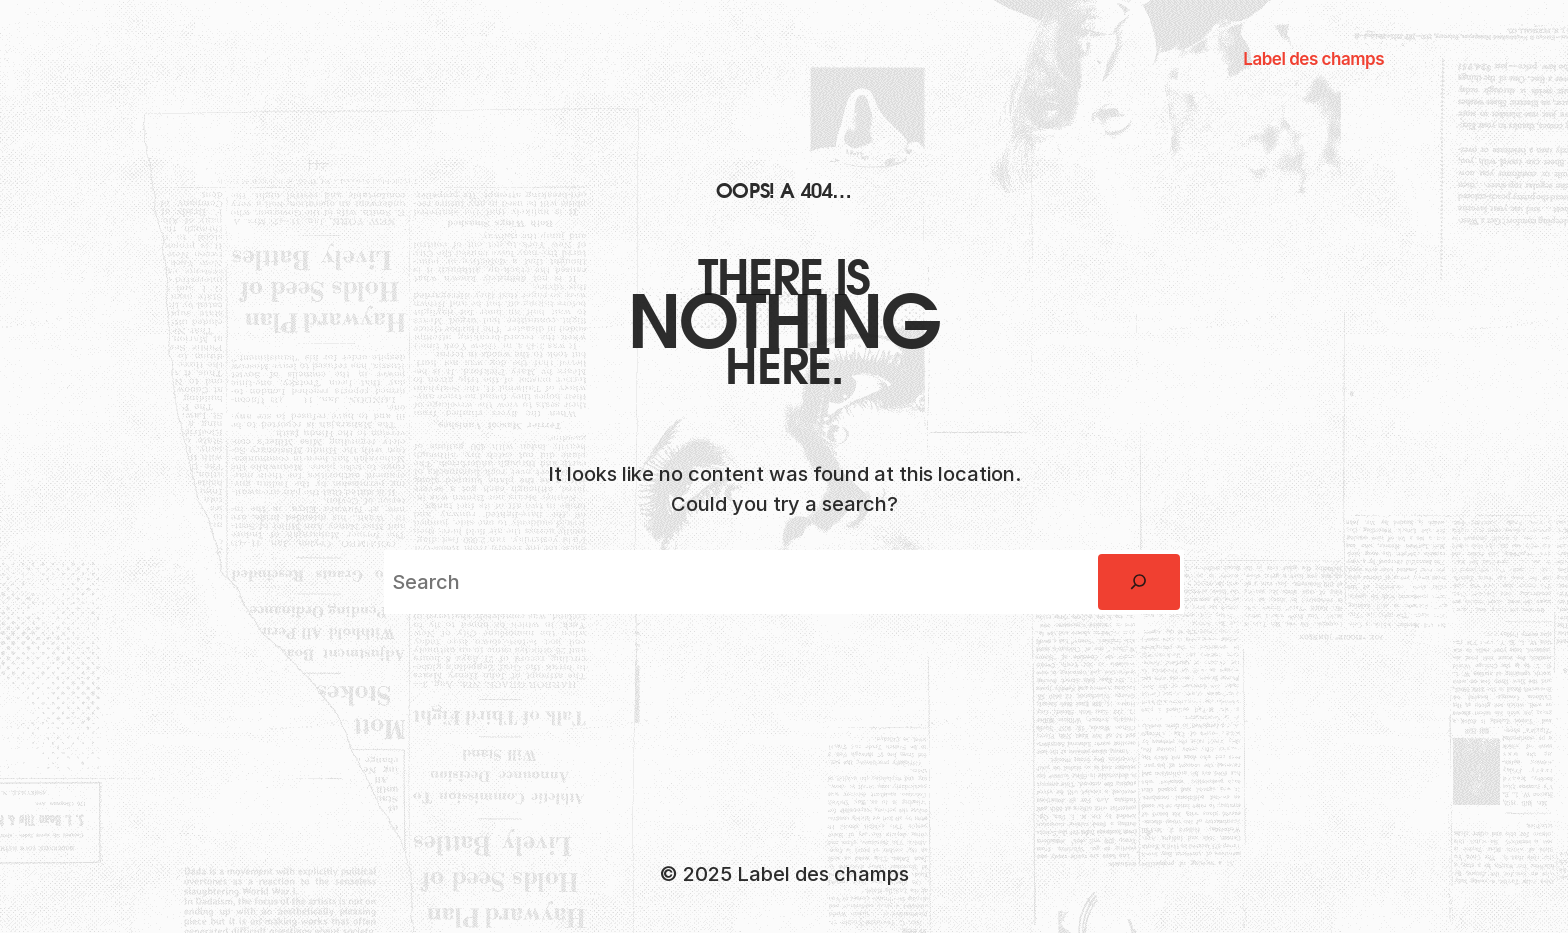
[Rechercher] (1139, 582)
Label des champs (1313, 59)
